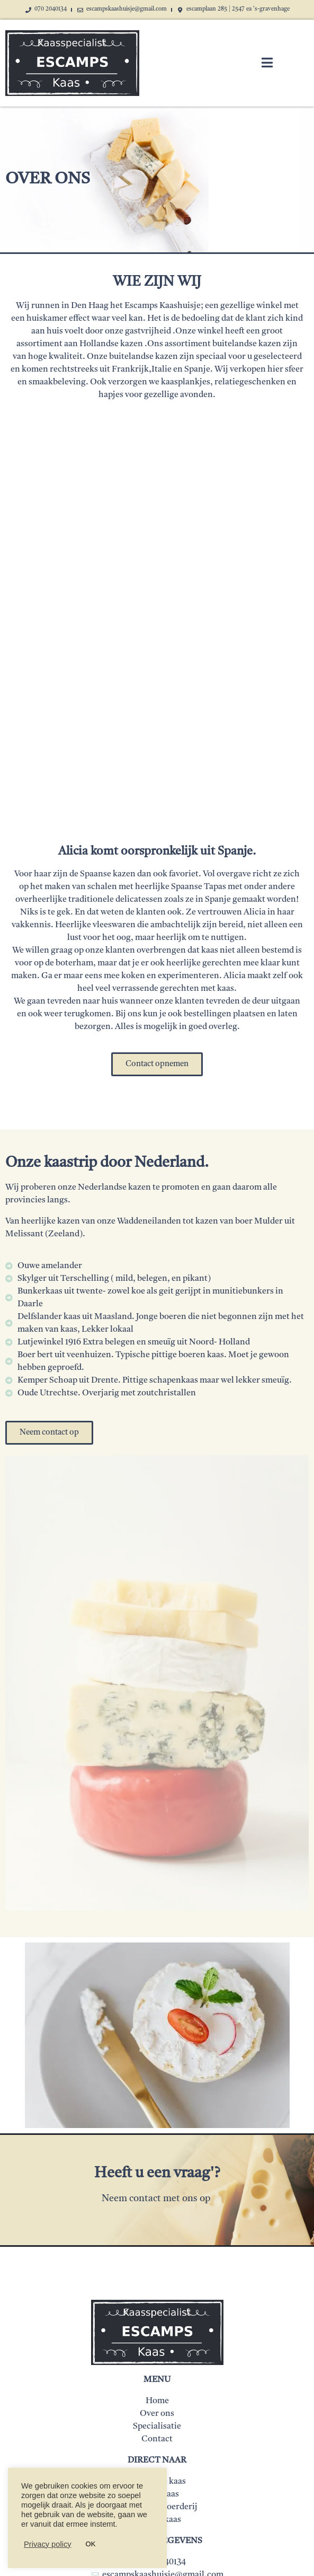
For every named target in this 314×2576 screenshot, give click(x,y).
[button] (157, 1064)
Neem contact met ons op (157, 2198)
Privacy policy (47, 2544)
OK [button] (91, 2544)
